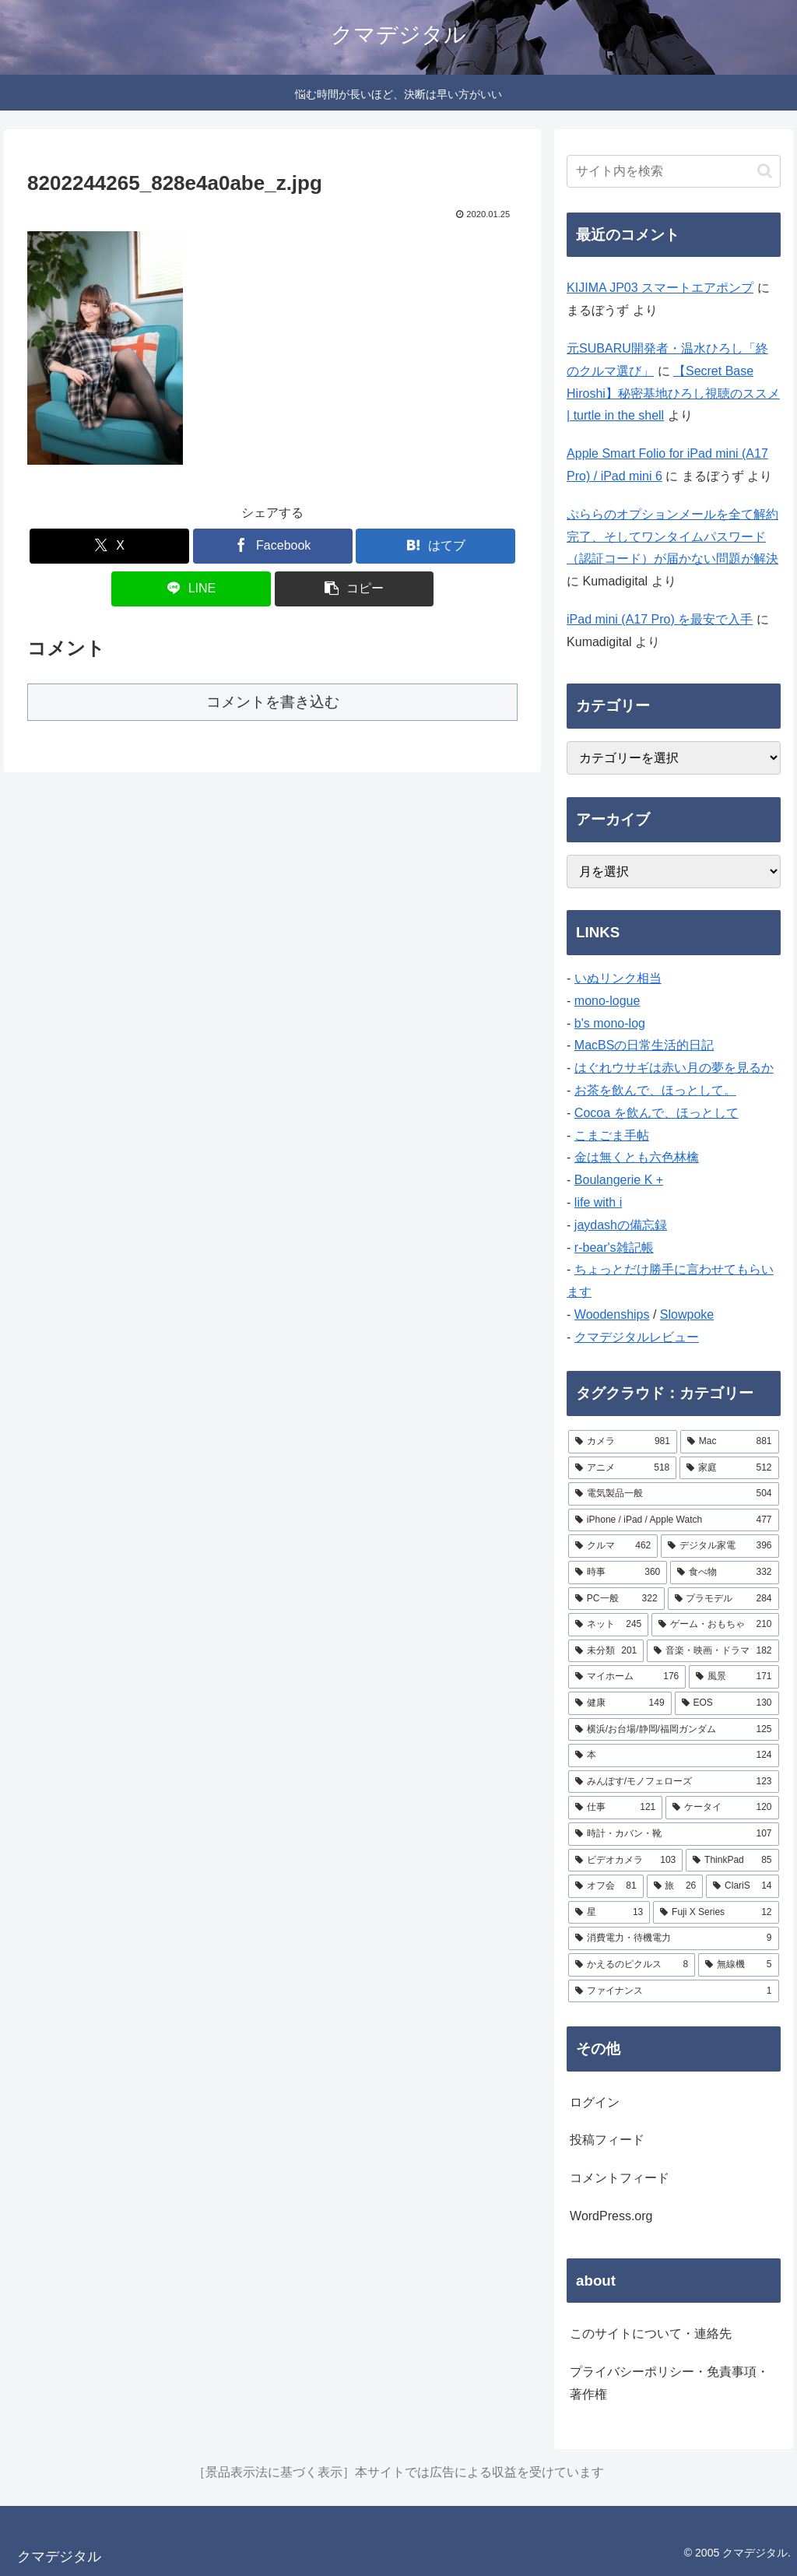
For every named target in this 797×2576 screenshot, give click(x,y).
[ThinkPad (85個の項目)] (732, 1860)
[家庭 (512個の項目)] (728, 1468)
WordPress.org (611, 2216)
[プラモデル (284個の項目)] (723, 1599)
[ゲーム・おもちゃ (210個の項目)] (714, 1624)
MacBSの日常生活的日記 (644, 1045)
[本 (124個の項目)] (673, 1755)
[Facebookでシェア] (273, 546)
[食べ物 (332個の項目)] (724, 1572)
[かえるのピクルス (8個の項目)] (631, 1965)
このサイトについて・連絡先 (651, 2333)
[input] (673, 171)
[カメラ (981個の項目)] (622, 1441)
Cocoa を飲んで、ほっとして (656, 1112)
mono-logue (607, 1000)
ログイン (595, 2102)
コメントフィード (619, 2177)
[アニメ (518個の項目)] (622, 1468)
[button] (354, 588)
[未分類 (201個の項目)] (606, 1651)
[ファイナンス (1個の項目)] (673, 1991)
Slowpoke (687, 1314)
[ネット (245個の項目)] (608, 1624)
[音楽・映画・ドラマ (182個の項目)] (712, 1651)
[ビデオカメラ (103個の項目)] (625, 1860)
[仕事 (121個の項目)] (615, 1807)
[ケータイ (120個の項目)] (721, 1807)
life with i (598, 1202)
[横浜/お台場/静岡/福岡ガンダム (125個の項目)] (673, 1729)
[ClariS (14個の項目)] (742, 1886)
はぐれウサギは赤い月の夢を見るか (674, 1067)
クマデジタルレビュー (636, 1337)
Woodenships (612, 1314)
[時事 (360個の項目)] (617, 1572)
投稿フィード (607, 2139)
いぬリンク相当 (618, 978)
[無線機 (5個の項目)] (738, 1965)
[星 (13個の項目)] (609, 1912)
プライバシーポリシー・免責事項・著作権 (669, 2383)
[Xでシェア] (109, 546)
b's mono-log (609, 1023)
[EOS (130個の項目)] (727, 1703)
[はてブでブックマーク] (435, 546)
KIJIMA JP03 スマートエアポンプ (660, 287)
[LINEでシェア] (191, 588)
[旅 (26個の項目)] (675, 1886)
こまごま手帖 (611, 1135)
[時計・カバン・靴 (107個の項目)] (673, 1834)
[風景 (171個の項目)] (733, 1677)
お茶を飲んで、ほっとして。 (655, 1090)
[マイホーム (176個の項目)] (627, 1677)
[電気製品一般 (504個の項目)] (673, 1494)
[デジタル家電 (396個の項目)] (719, 1546)
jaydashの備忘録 (620, 1225)
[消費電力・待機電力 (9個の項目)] (673, 1938)
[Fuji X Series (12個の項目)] (715, 1912)
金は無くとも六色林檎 (636, 1157)
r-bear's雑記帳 (614, 1247)
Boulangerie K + (618, 1179)
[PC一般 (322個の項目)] (616, 1599)
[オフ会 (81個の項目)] (606, 1886)
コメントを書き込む (272, 702)
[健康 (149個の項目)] (620, 1703)
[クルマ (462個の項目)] (613, 1546)
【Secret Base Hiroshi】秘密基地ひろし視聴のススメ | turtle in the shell (673, 393)
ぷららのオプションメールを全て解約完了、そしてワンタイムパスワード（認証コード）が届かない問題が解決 (672, 537)
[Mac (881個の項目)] (729, 1441)
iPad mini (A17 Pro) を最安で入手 (660, 619)
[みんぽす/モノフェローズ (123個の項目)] (673, 1782)
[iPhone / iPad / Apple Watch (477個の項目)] (673, 1520)
